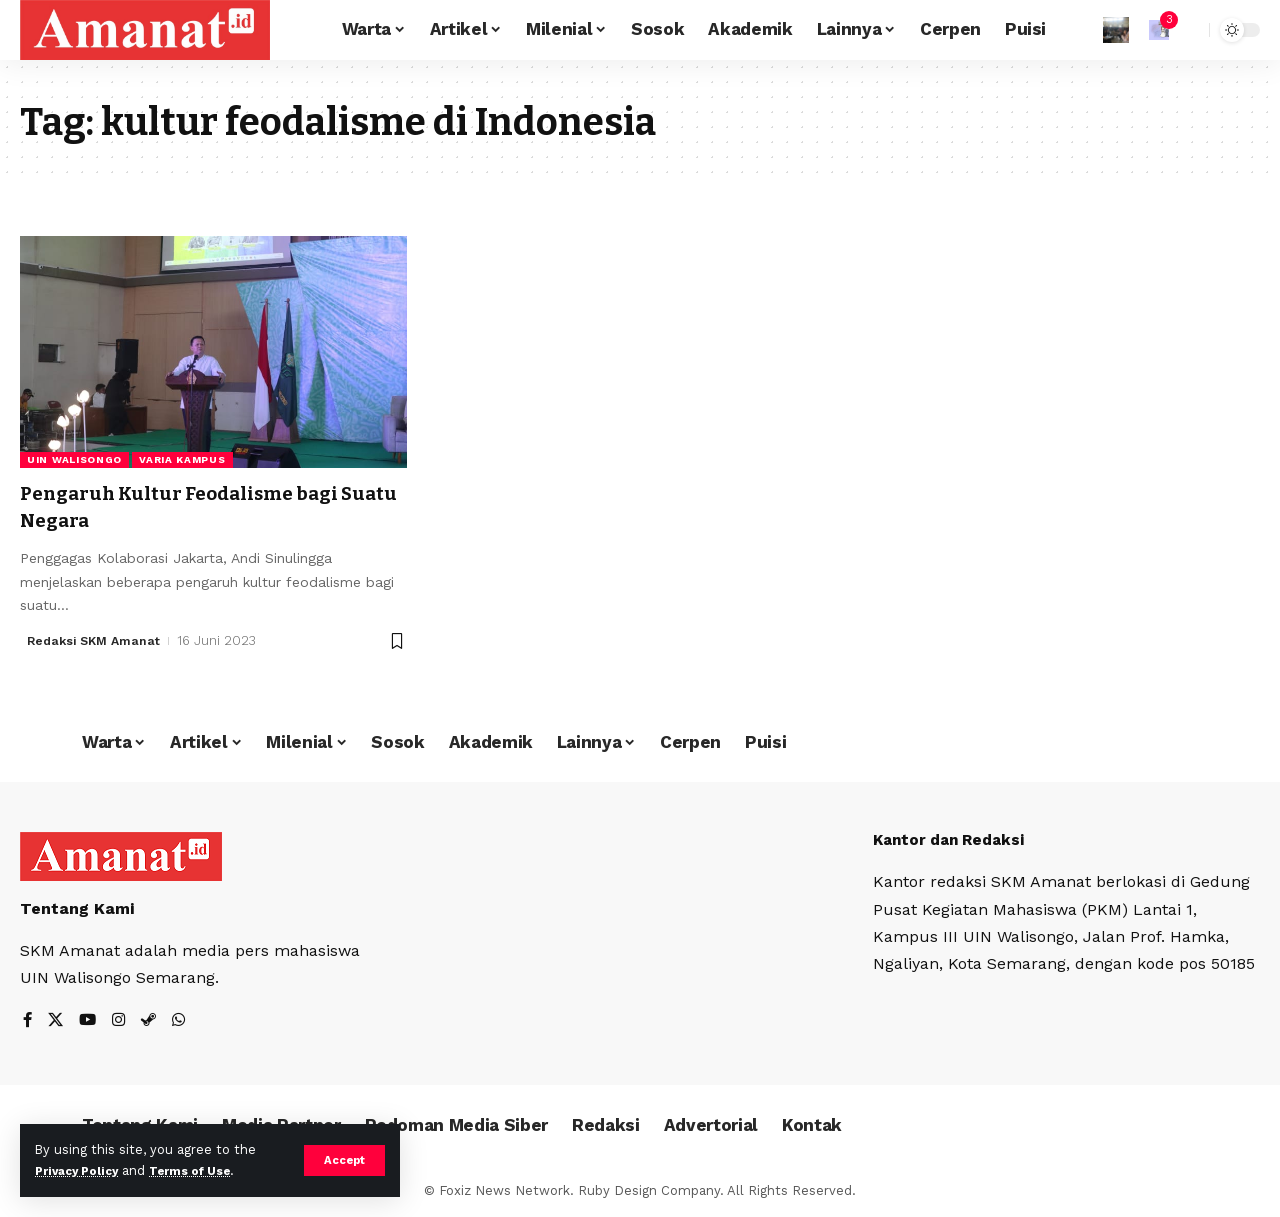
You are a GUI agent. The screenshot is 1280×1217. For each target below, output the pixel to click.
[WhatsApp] (184, 1020)
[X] (57, 1020)
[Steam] (153, 1020)
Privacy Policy (82, 1170)
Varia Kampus (182, 459)
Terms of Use (206, 1170)
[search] (1189, 30)
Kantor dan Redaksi (954, 839)
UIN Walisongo (74, 459)
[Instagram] (122, 1020)
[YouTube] (90, 1020)
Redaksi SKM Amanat (97, 640)
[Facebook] (28, 1020)
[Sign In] (1116, 30)
